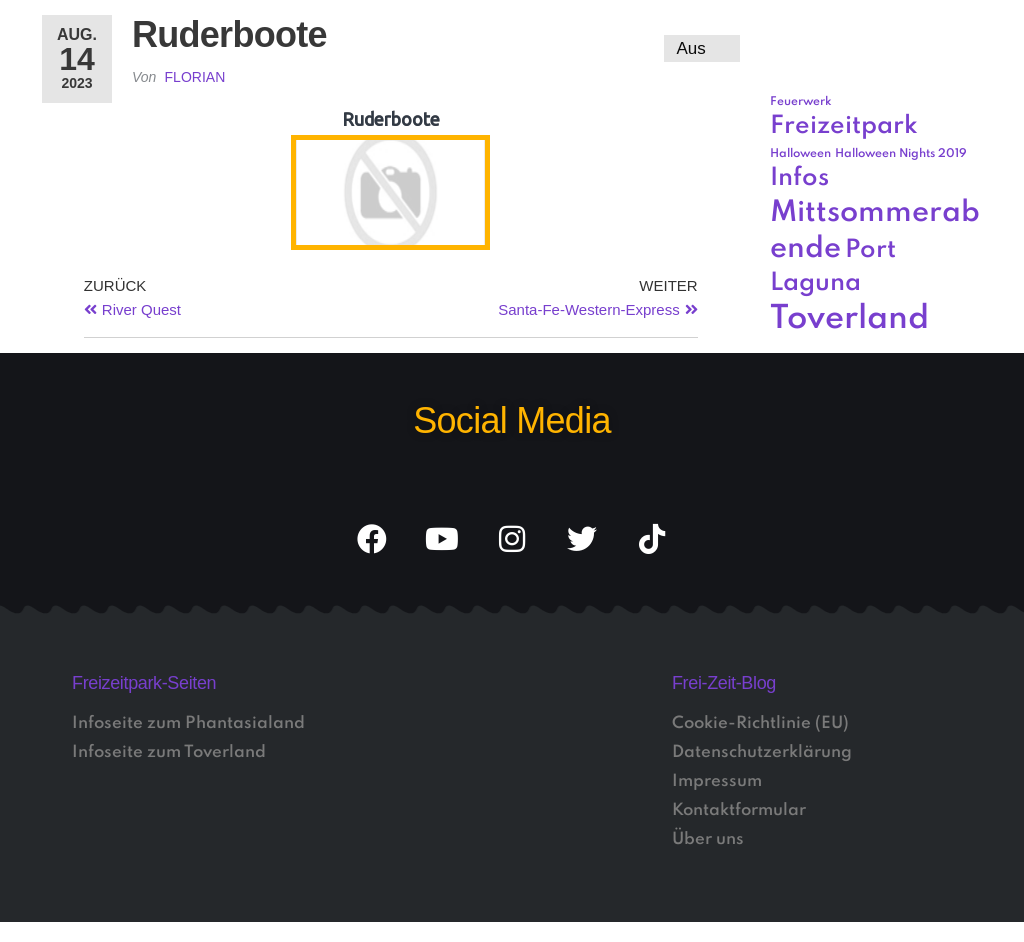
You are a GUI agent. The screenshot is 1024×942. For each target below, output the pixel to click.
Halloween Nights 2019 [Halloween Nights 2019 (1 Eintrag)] (901, 154)
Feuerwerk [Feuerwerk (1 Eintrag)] (801, 102)
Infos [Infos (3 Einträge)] (799, 178)
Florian (195, 77)
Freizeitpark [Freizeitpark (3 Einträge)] (844, 126)
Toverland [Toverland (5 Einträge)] (849, 319)
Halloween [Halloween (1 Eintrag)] (800, 154)
